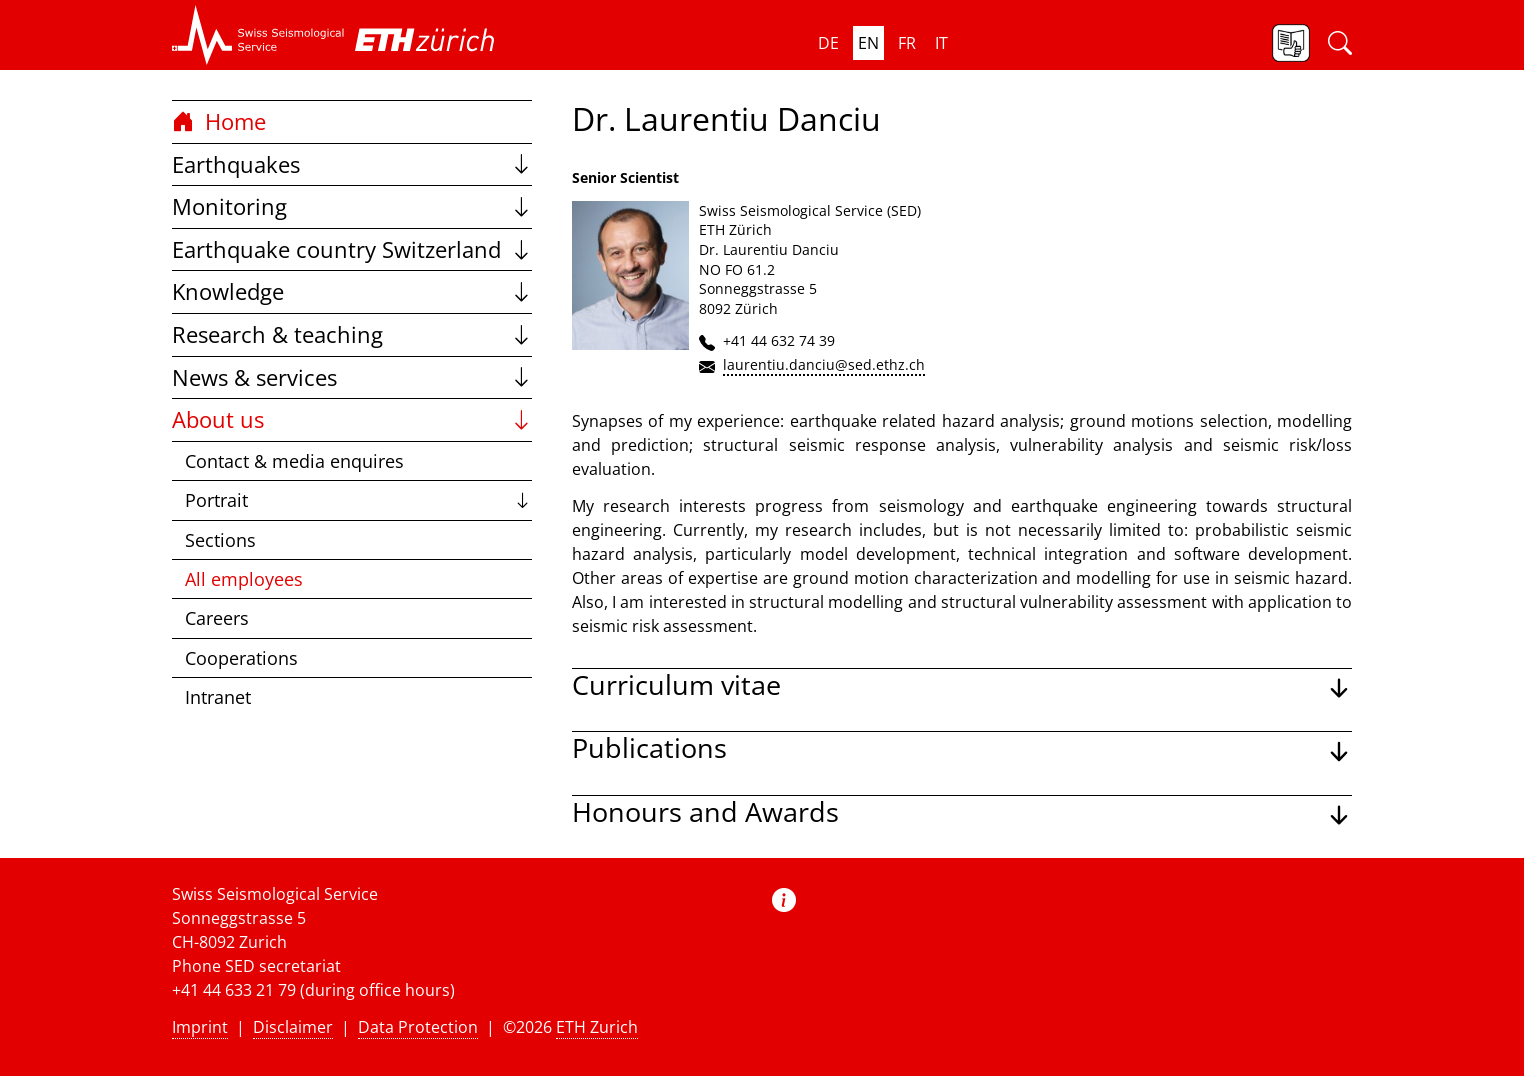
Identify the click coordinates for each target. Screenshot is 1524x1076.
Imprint (200, 1027)
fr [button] (907, 43)
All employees (244, 579)
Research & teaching (352, 334)
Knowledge (352, 291)
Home (219, 121)
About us (352, 419)
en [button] (868, 43)
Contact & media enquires (294, 461)
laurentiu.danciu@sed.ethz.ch (824, 364)
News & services (352, 377)
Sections (220, 540)
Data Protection (418, 1027)
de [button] (828, 43)
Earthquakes (352, 164)
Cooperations (241, 658)
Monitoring (352, 206)
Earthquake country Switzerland (352, 249)
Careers (217, 618)
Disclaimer (293, 1027)
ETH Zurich (597, 1027)
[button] (258, 35)
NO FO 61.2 (737, 269)
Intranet (218, 697)
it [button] (941, 43)
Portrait (358, 500)
